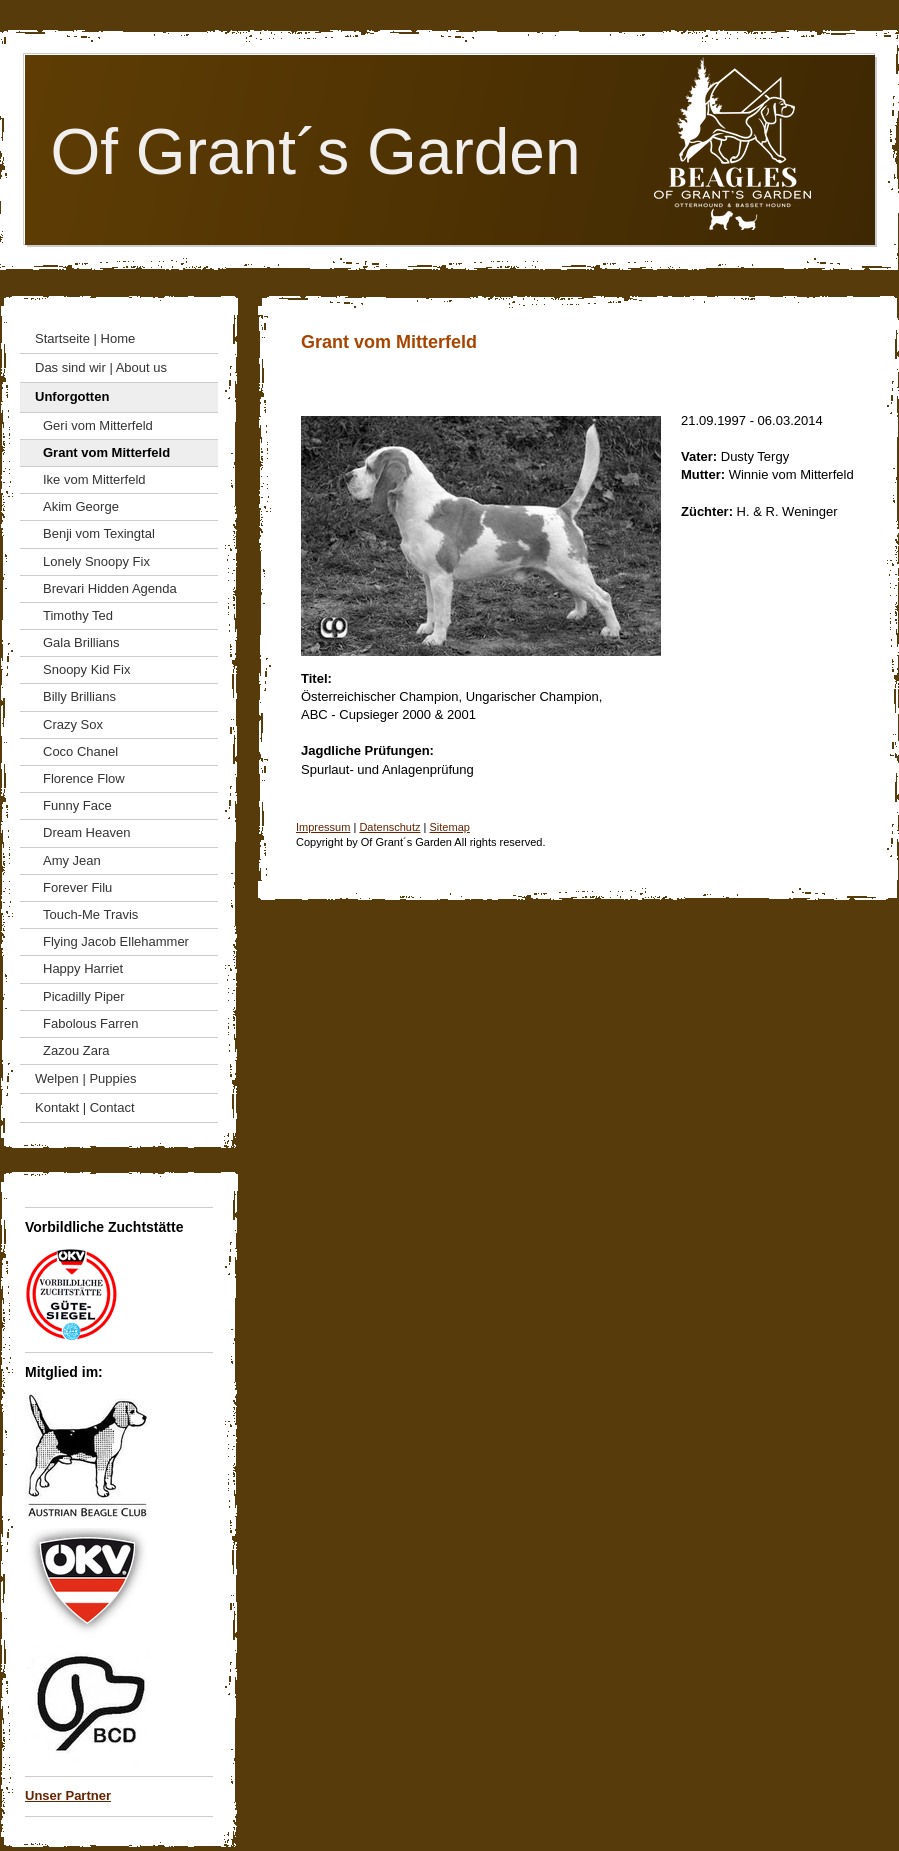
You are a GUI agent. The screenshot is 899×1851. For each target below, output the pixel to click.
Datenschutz (389, 827)
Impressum (323, 827)
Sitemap (450, 827)
